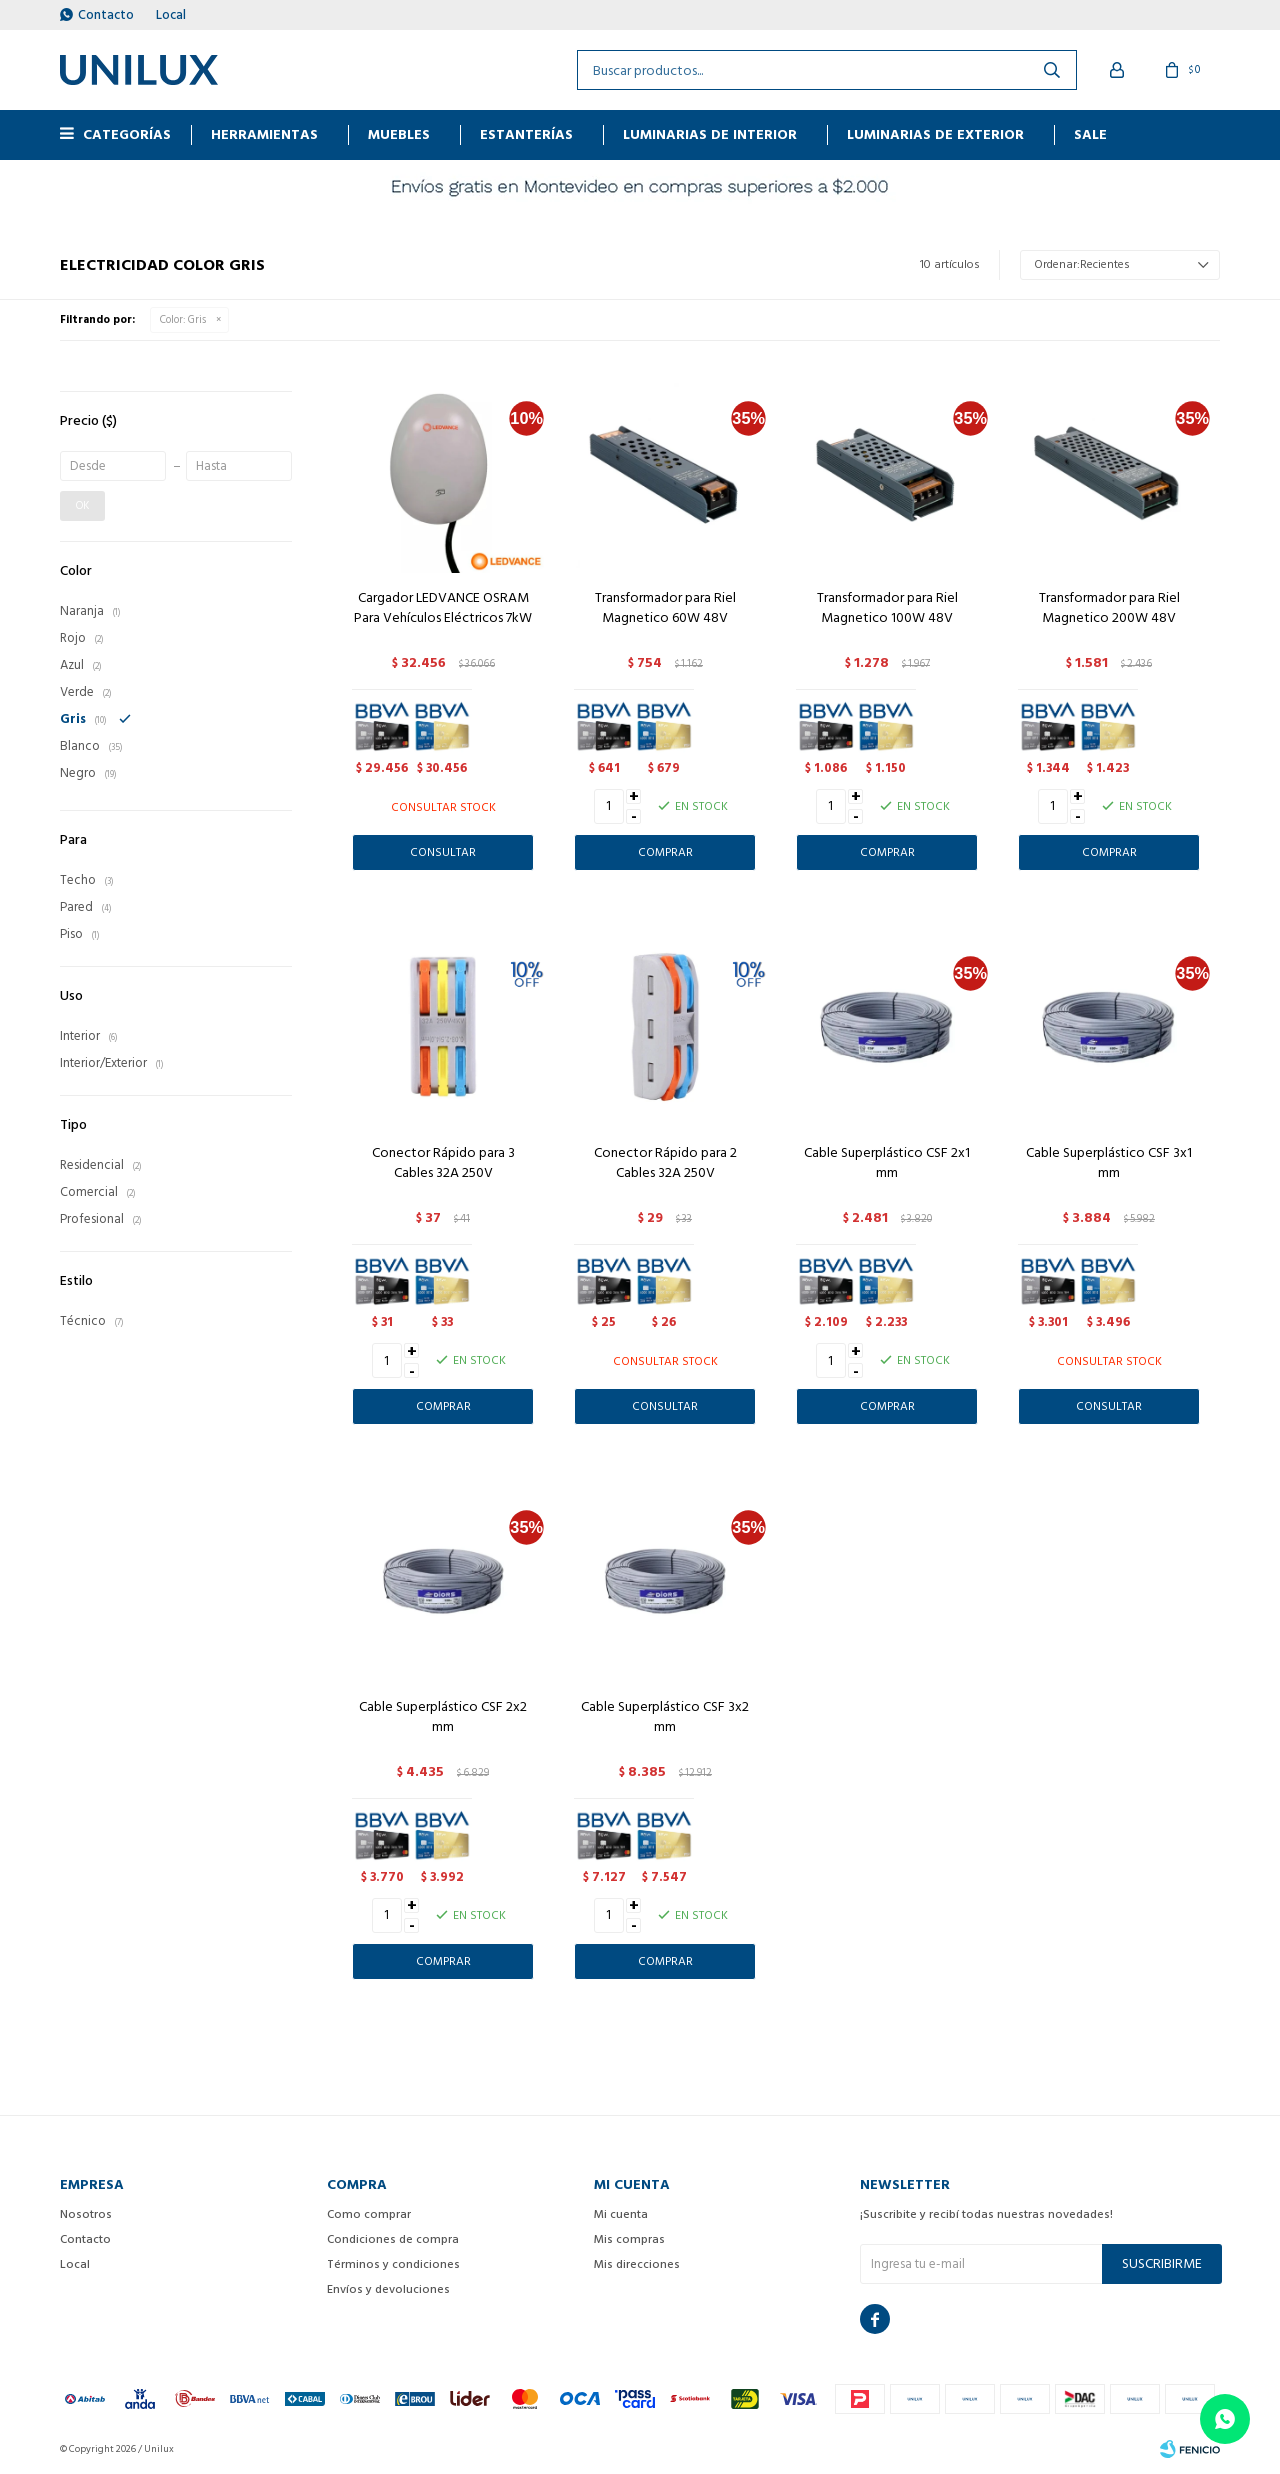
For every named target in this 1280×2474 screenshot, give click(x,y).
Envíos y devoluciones (388, 2289)
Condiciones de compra (393, 2239)
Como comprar (369, 2214)
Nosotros (86, 2214)
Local (171, 15)
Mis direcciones (637, 2264)
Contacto (106, 15)
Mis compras (629, 2239)
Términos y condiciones (393, 2264)
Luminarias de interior (710, 134)
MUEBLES (399, 134)
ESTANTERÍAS (526, 134)
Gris (183, 320)
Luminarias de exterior (935, 134)
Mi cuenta (621, 2214)
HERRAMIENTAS (264, 134)
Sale (1090, 134)
